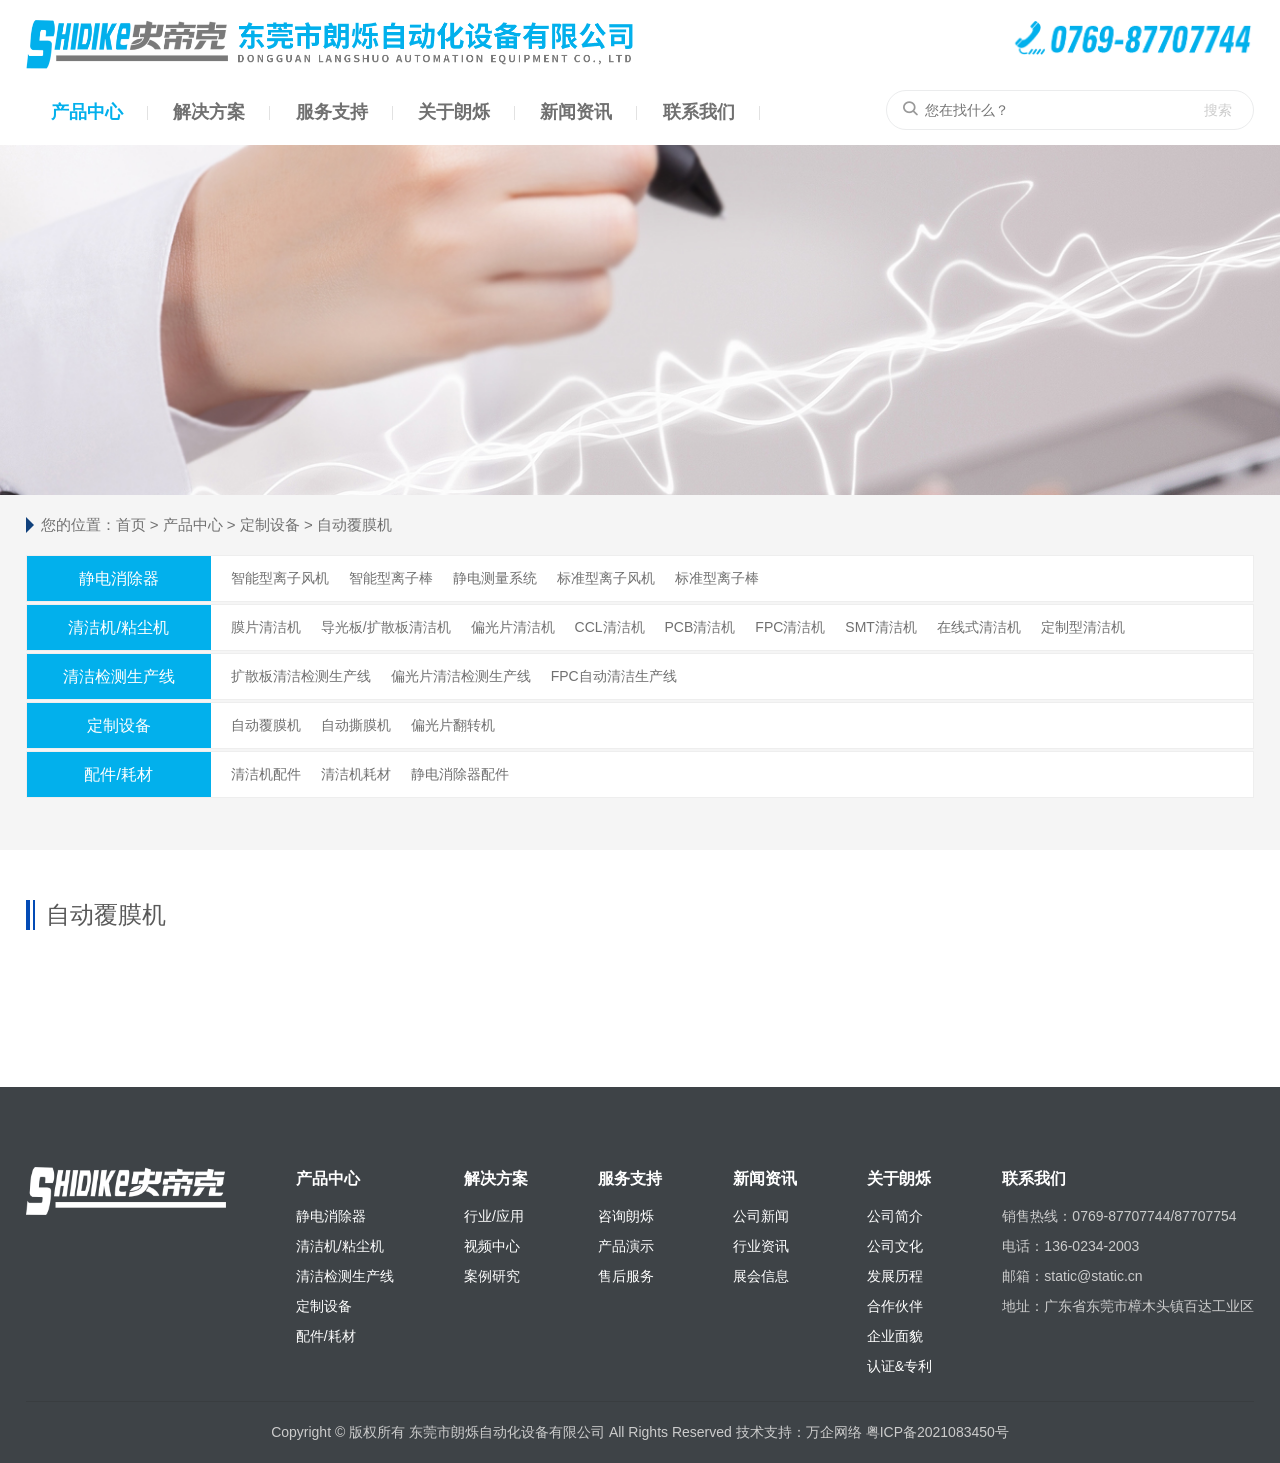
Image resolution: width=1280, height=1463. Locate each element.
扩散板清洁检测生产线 (301, 676)
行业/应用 (494, 1216)
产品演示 (626, 1246)
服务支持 (332, 112)
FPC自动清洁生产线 (614, 676)
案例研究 (492, 1276)
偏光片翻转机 (453, 725)
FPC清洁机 (790, 627)
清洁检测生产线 (119, 676)
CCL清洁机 (610, 627)
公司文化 (895, 1246)
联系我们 (699, 112)
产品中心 (87, 112)
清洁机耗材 (356, 774)
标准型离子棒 (717, 578)
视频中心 (492, 1246)
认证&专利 (899, 1366)
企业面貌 (895, 1336)
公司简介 (895, 1216)
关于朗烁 (454, 112)
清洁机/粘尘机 (118, 627)
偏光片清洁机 (513, 627)
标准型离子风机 (606, 578)
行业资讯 (761, 1246)
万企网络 (834, 1432)
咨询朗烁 (626, 1216)
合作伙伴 (895, 1306)
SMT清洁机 (881, 627)
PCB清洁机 (700, 627)
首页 (131, 524)
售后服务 (626, 1276)
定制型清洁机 (1083, 627)
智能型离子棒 (391, 578)
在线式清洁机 (979, 627)
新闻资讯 (576, 112)
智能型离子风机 (280, 578)
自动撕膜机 (356, 725)
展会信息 (761, 1276)
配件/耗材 (118, 774)
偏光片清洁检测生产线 (461, 676)
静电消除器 (119, 578)
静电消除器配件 (460, 774)
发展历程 (895, 1276)
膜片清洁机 (266, 627)
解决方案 (209, 112)
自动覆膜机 (354, 524)
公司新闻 (761, 1216)
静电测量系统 (495, 578)
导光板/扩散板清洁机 (386, 627)
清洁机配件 (266, 774)
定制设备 (270, 524)
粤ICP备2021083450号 (937, 1432)
